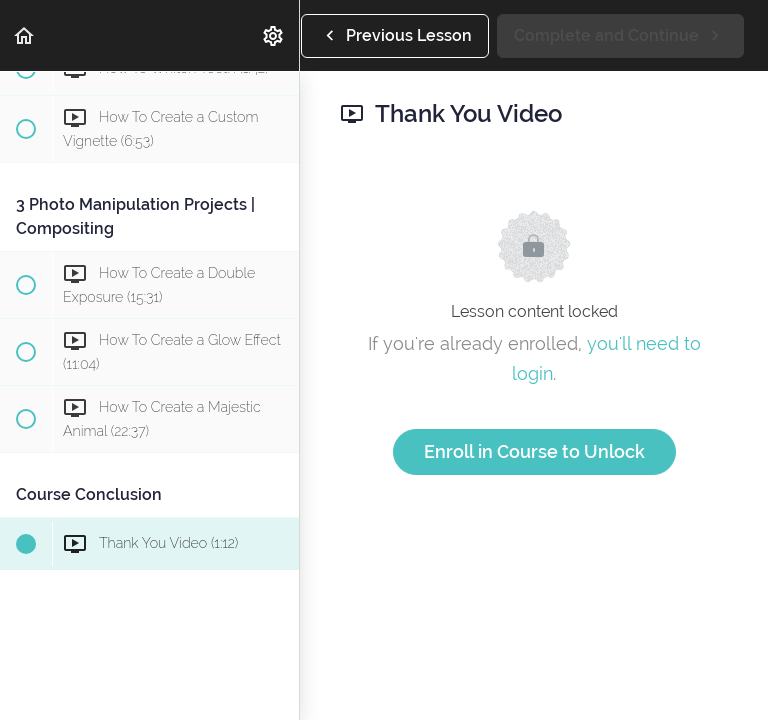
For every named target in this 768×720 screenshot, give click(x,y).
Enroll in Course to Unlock (534, 451)
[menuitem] (274, 35)
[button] (25, 35)
